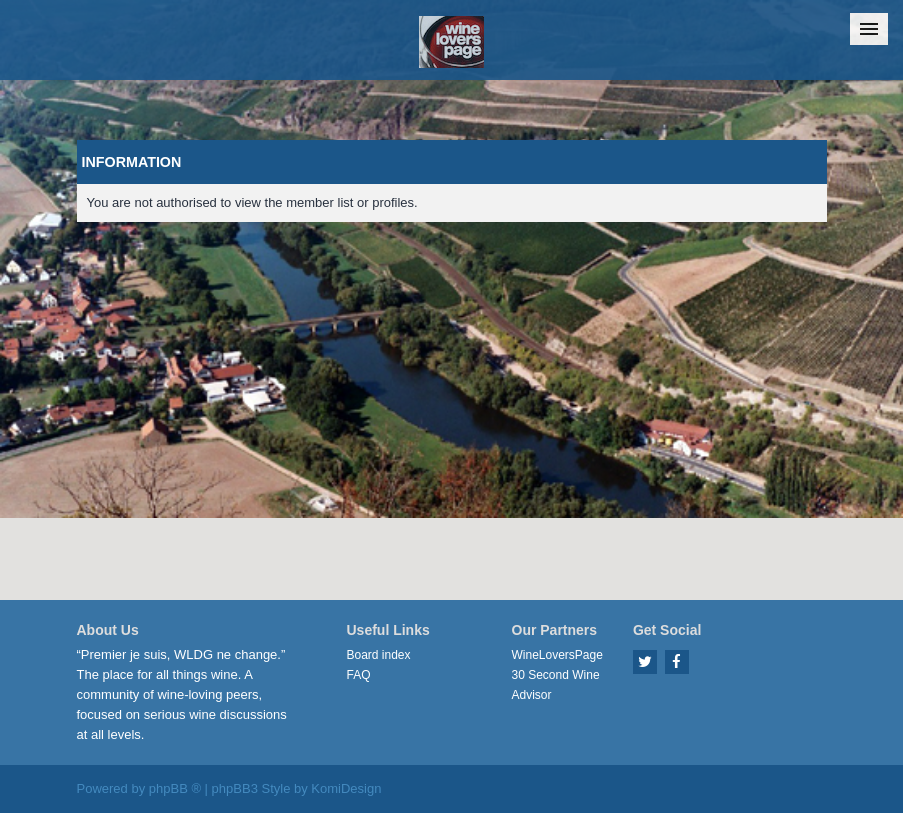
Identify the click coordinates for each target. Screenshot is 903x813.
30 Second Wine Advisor (556, 685)
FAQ (359, 675)
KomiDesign (346, 788)
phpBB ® (175, 788)
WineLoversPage (557, 655)
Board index (379, 655)
